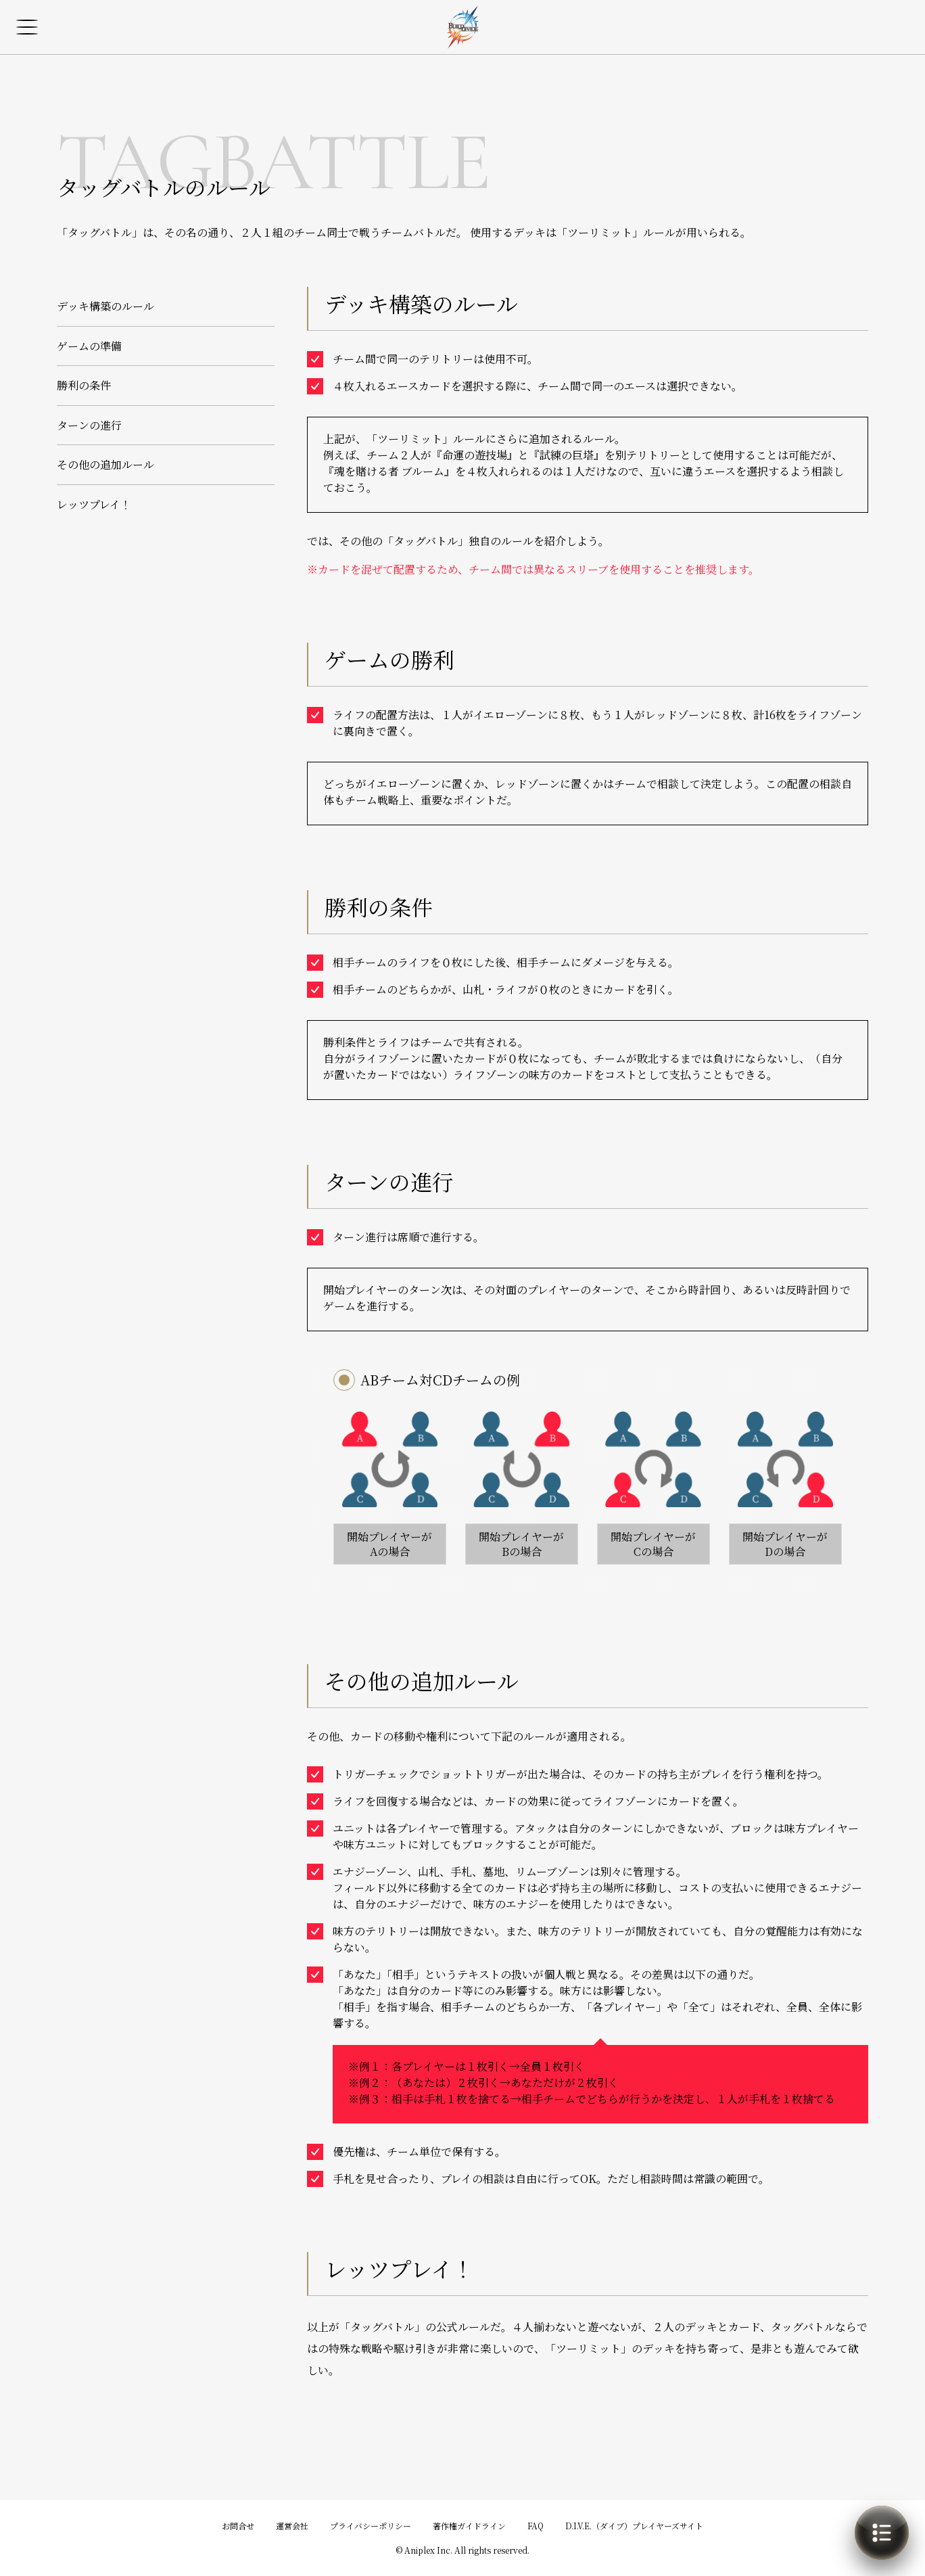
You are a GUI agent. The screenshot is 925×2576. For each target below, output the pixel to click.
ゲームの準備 (89, 346)
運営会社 (292, 2525)
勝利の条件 (84, 385)
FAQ (535, 2525)
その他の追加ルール (105, 464)
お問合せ (238, 2525)
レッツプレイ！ (94, 504)
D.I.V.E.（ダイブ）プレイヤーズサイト (634, 2525)
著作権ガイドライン (469, 2525)
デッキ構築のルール (105, 306)
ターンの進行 (89, 425)
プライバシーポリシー (370, 2525)
